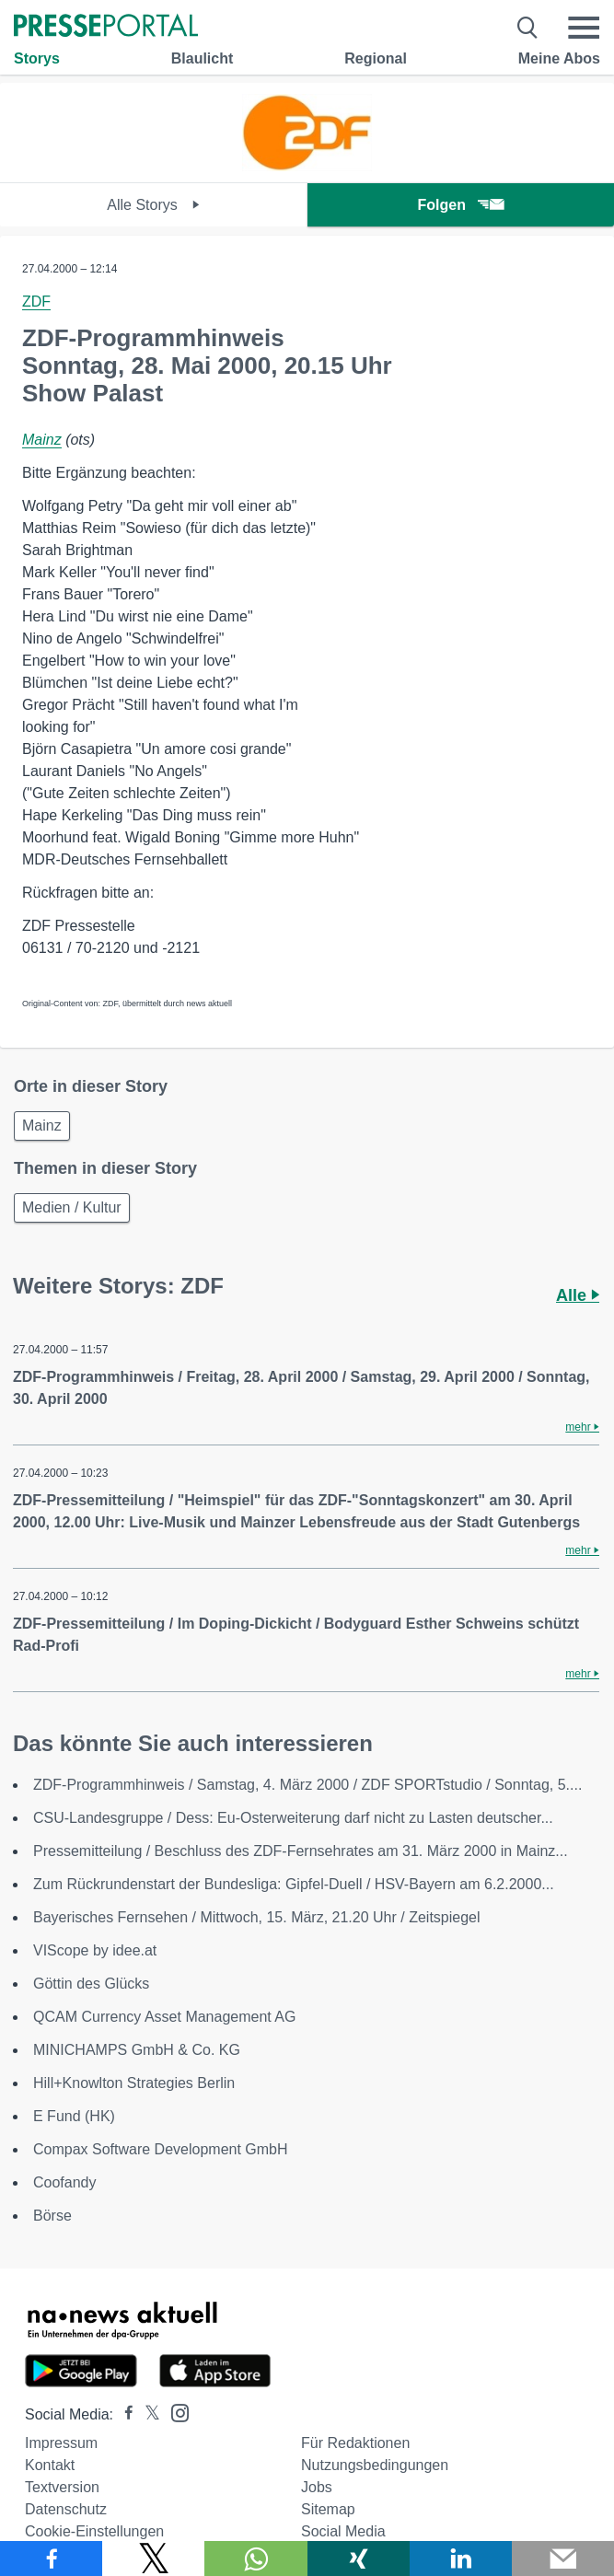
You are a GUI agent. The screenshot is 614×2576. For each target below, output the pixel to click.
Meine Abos (559, 58)
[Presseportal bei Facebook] (123, 2414)
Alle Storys (153, 205)
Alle (577, 1295)
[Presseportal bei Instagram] (174, 2411)
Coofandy (65, 2182)
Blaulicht (202, 58)
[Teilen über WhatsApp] (255, 2558)
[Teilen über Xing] (358, 2558)
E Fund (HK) (74, 2116)
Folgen (461, 205)
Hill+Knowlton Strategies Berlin (134, 2083)
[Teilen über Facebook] (51, 2558)
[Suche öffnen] (527, 28)
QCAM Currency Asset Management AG (164, 2017)
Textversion (62, 2487)
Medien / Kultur (72, 1207)
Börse (52, 2215)
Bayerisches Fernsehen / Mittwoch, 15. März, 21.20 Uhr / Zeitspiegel (257, 1917)
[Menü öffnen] (583, 28)
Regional (375, 58)
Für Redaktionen (355, 2443)
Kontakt (50, 2465)
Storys (37, 58)
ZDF (36, 301)
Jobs (316, 2487)
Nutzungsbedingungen (374, 2465)
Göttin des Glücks (91, 1983)
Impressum (61, 2443)
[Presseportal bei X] (146, 2414)
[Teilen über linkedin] (461, 2558)
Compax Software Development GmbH (160, 2149)
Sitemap (328, 2509)
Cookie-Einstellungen (94, 2531)
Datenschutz (66, 2509)
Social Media (343, 2531)
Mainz (42, 439)
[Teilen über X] (153, 2558)
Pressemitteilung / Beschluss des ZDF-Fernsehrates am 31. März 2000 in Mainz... (300, 1851)
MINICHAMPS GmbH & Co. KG (136, 2050)
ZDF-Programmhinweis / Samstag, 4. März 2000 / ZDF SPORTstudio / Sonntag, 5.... (307, 1785)
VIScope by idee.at (94, 1950)
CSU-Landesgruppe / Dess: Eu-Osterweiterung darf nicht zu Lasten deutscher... (293, 1818)
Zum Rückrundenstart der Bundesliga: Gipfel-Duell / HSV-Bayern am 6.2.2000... (293, 1884)
